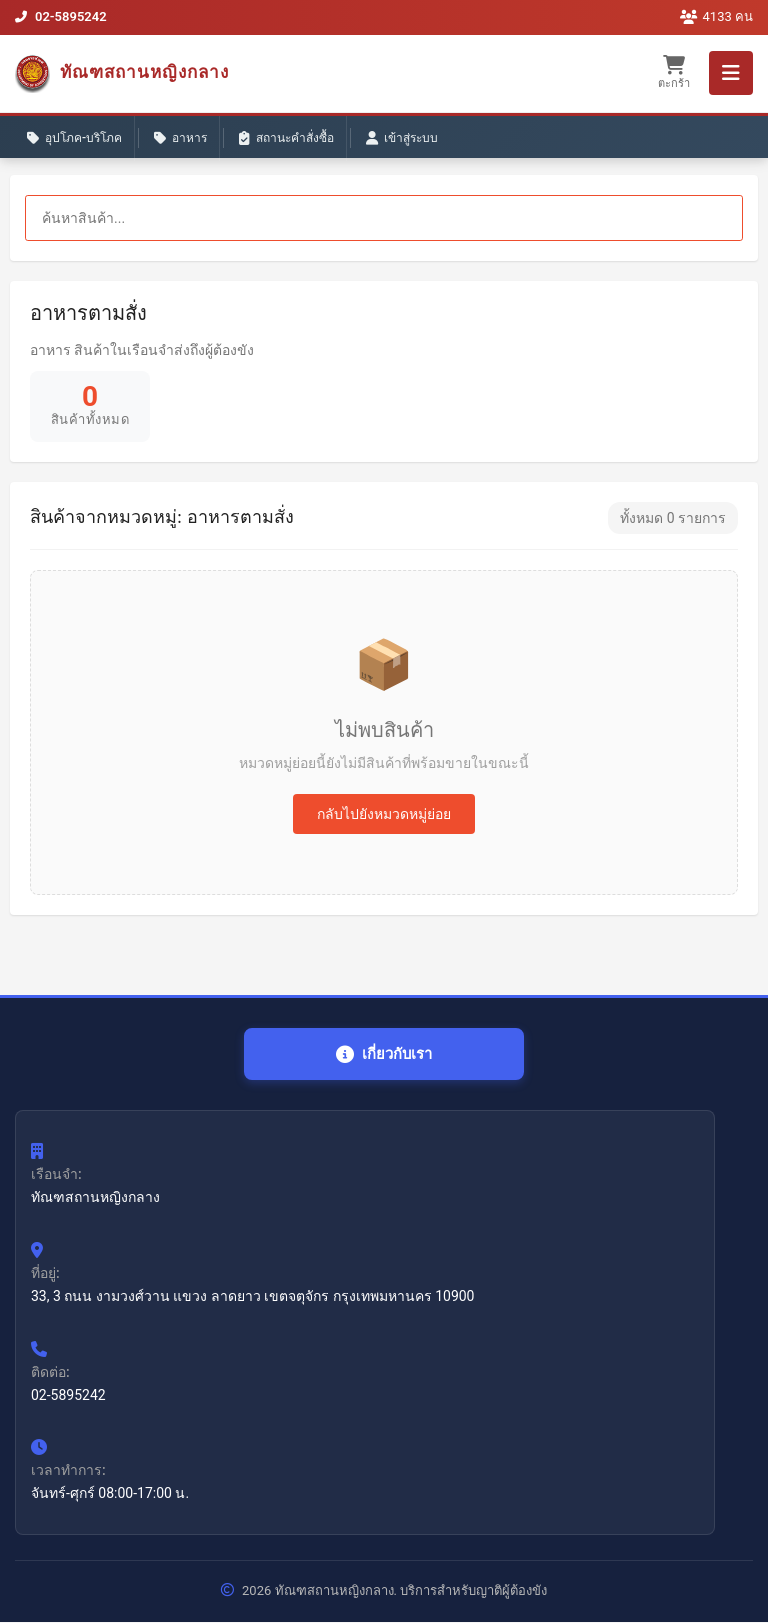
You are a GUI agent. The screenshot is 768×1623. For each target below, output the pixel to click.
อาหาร (180, 138)
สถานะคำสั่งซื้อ (286, 138)
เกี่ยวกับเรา (384, 1054)
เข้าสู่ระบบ (402, 138)
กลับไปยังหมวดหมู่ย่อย (384, 814)
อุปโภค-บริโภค (74, 138)
